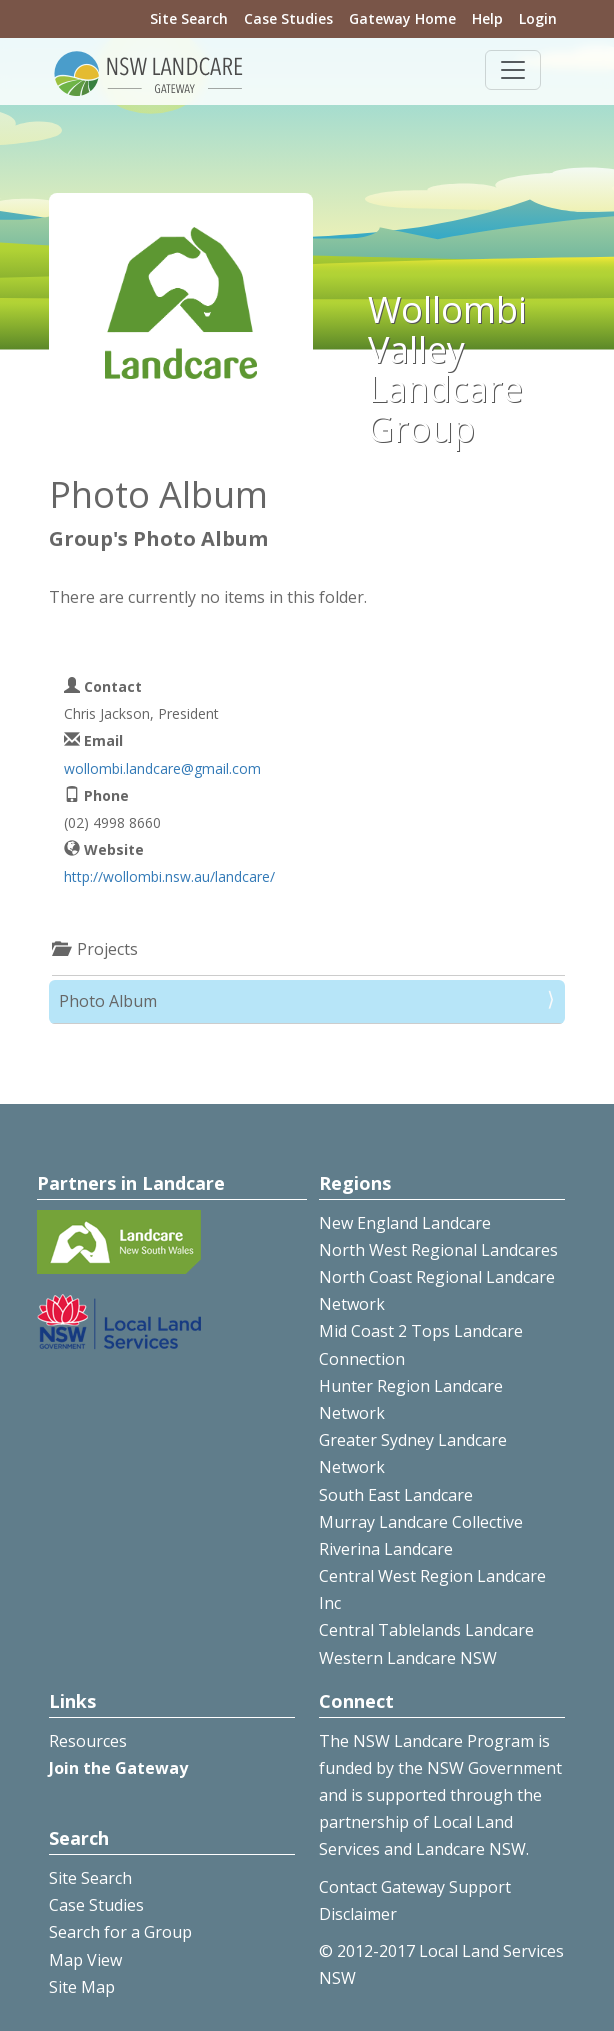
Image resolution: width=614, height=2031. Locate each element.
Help (487, 18)
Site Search (189, 18)
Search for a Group (120, 1932)
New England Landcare (405, 1223)
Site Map (82, 1987)
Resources (88, 1741)
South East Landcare (396, 1495)
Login (538, 18)
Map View (85, 1960)
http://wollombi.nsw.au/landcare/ (169, 876)
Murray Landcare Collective (421, 1522)
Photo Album (108, 1001)
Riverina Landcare (386, 1549)
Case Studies (288, 18)
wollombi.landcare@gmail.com (162, 768)
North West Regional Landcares (438, 1250)
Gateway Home (402, 18)
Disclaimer (358, 1914)
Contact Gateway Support (415, 1887)
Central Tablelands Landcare (426, 1630)
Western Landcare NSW (408, 1658)
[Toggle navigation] (513, 70)
